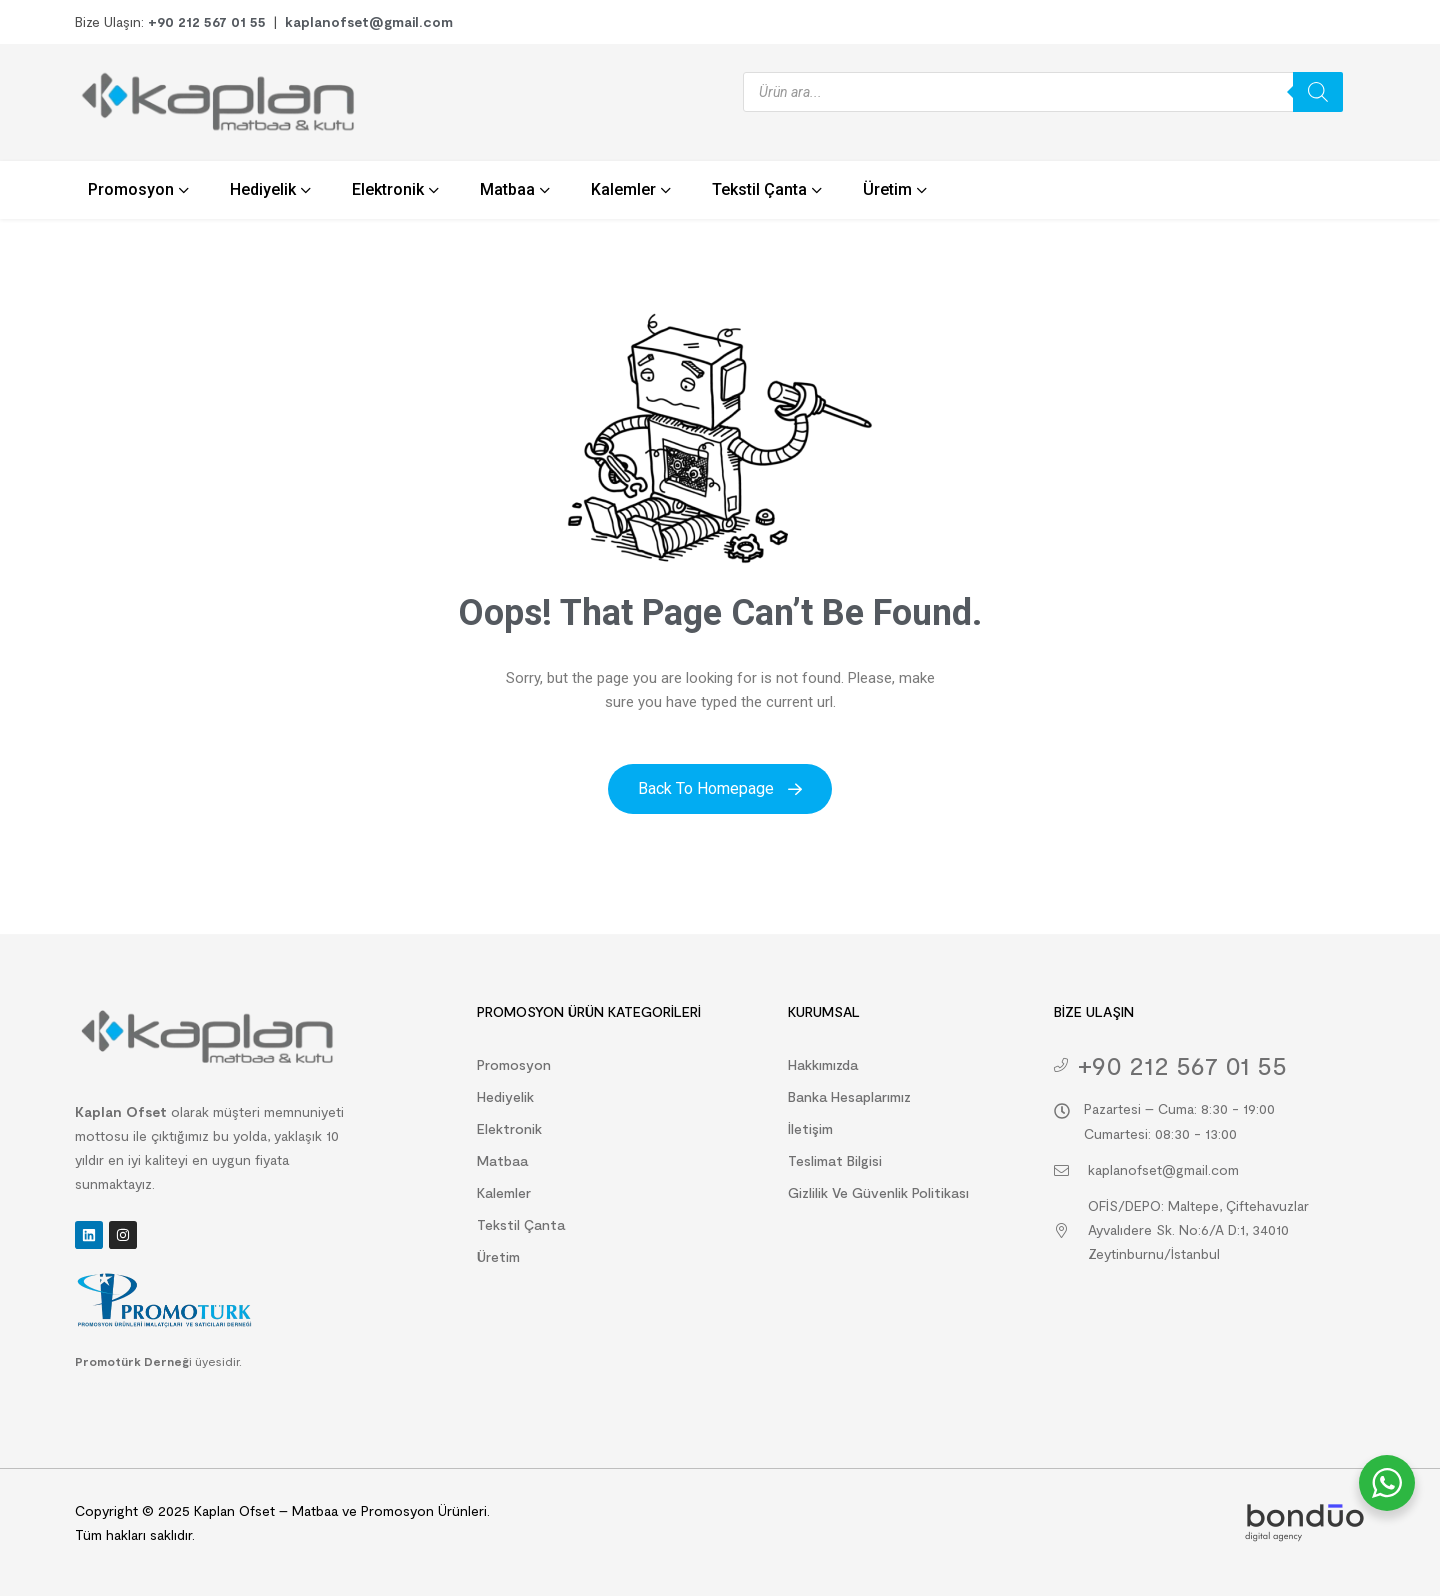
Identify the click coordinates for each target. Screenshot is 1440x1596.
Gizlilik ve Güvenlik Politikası (878, 1192)
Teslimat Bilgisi (835, 1160)
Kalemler (504, 1192)
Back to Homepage (720, 788)
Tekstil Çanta (521, 1224)
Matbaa (502, 1160)
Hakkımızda (823, 1064)
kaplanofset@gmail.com (369, 21)
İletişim (810, 1128)
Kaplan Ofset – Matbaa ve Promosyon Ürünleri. (340, 1510)
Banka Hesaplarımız (849, 1096)
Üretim (498, 1256)
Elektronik (509, 1128)
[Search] (1318, 92)
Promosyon (514, 1064)
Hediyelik (505, 1096)
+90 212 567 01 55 (207, 21)
